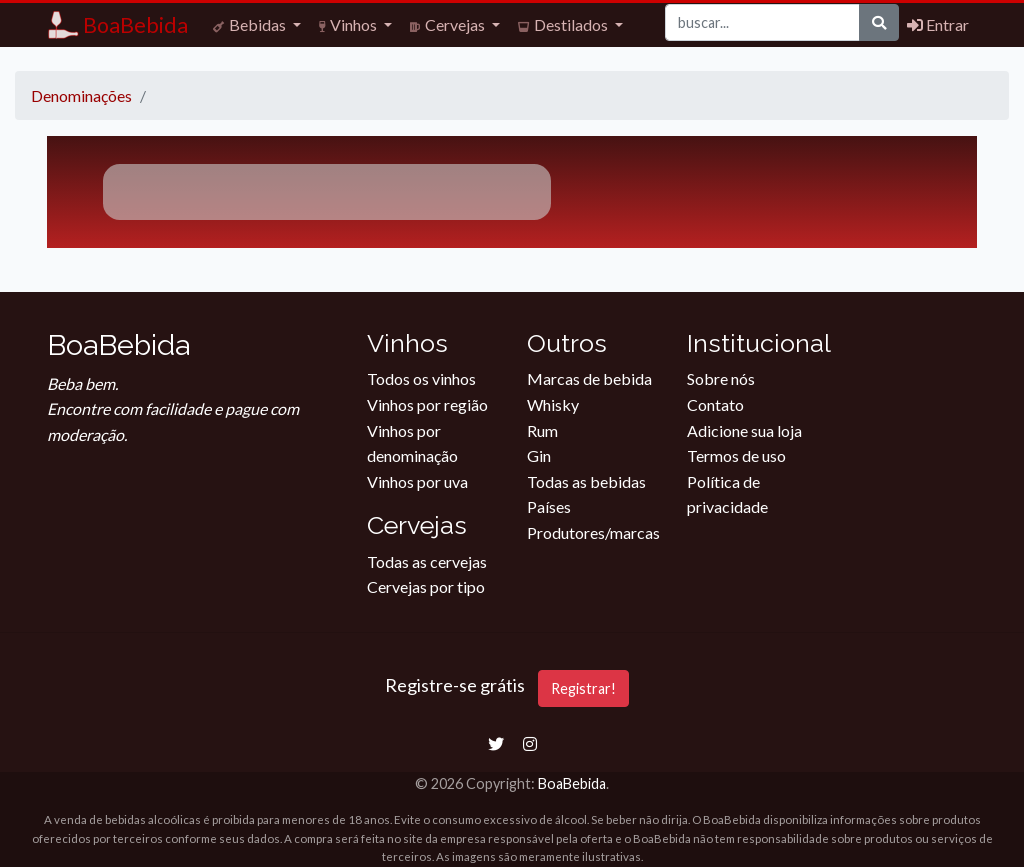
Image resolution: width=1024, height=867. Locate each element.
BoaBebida (572, 783)
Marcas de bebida (589, 378)
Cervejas (449, 24)
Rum (542, 430)
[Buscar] (762, 22)
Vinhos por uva (417, 481)
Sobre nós (721, 378)
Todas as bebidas (586, 481)
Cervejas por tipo (426, 586)
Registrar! (583, 688)
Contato (715, 404)
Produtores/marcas (593, 532)
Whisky (553, 404)
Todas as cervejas (427, 561)
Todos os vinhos (421, 378)
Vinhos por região (427, 404)
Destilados (564, 24)
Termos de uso (736, 455)
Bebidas (251, 24)
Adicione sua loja (744, 430)
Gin (539, 455)
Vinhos (349, 24)
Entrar (938, 24)
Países (549, 506)
